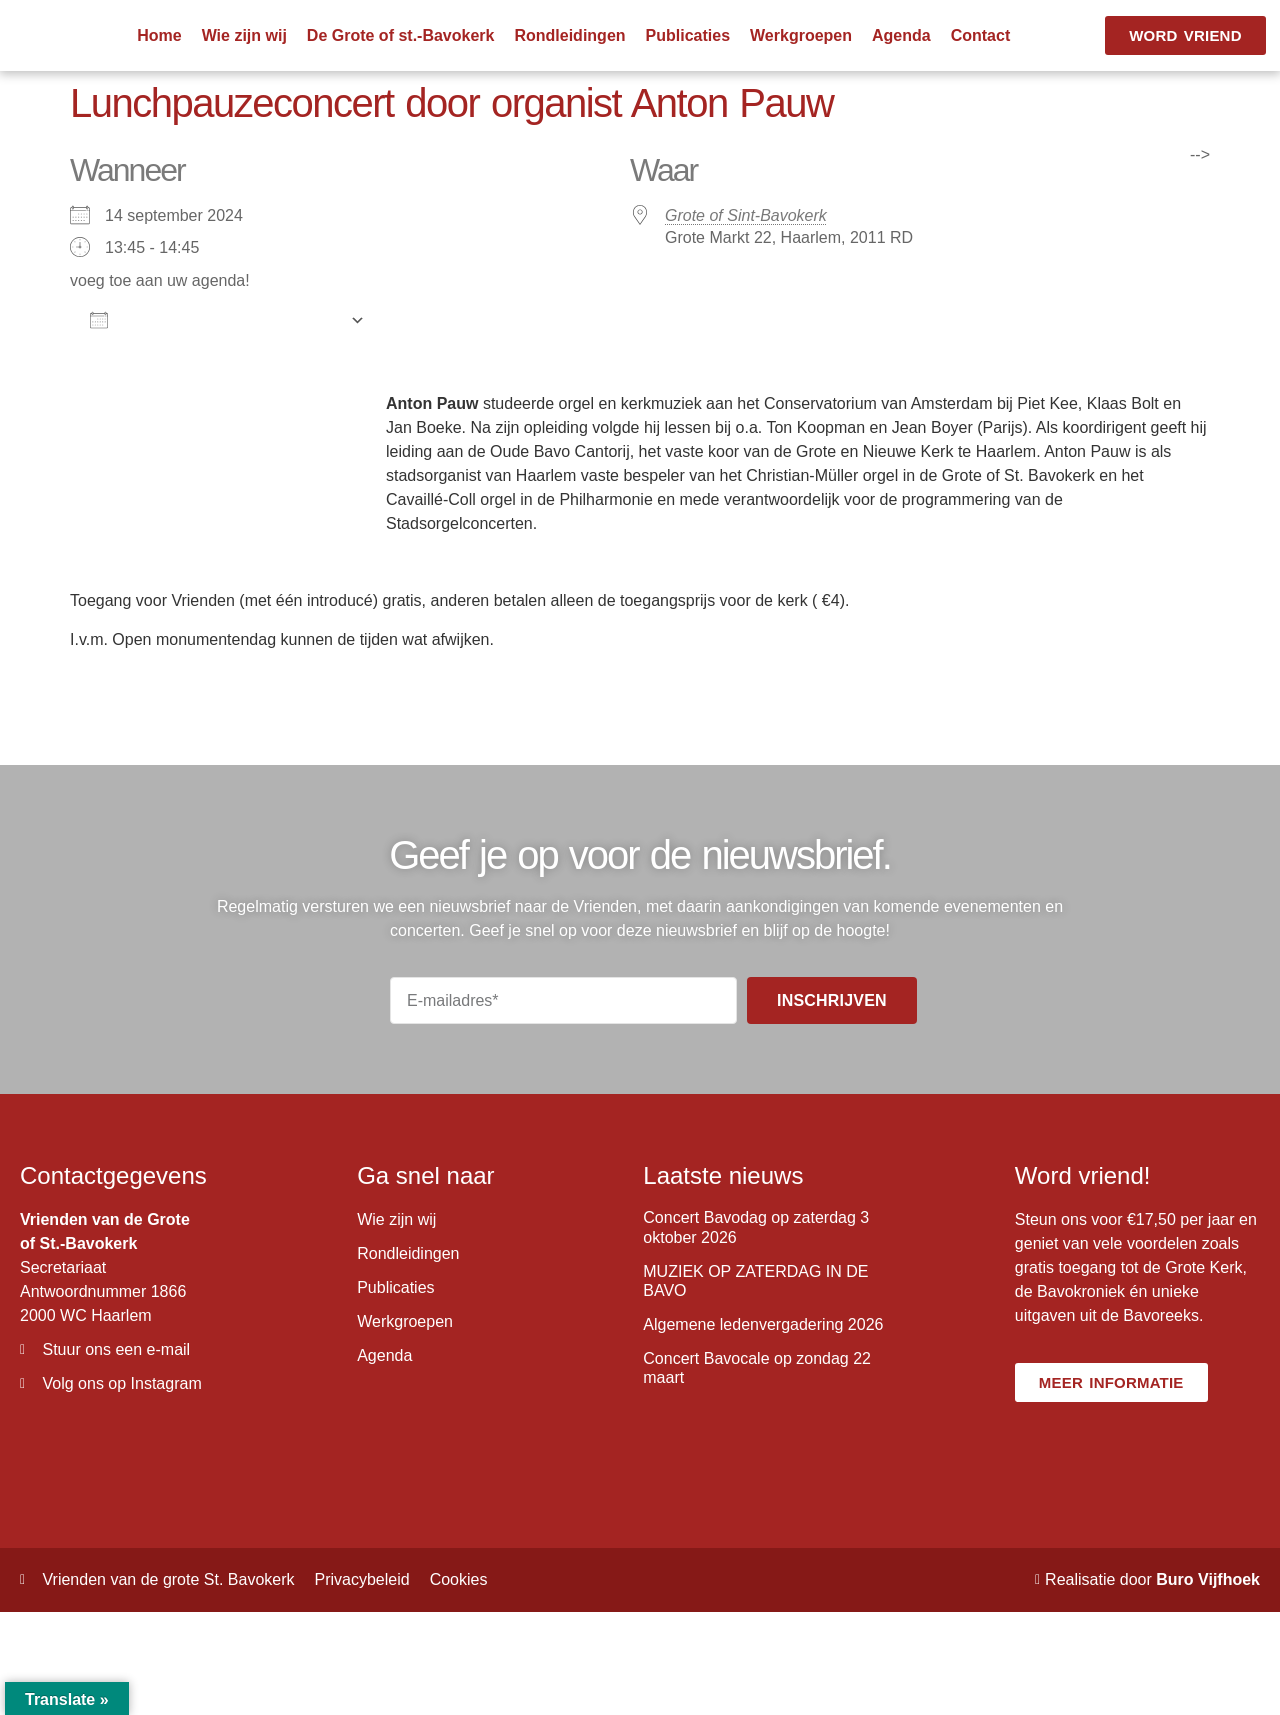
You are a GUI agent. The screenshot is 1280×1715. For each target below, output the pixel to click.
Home (159, 35)
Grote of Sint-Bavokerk (746, 215)
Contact (981, 35)
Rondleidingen (569, 35)
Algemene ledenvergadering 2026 (763, 1324)
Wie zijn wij (244, 35)
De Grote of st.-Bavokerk (401, 35)
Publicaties (688, 35)
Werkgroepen (801, 35)
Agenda (901, 35)
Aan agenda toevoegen (215, 320)
